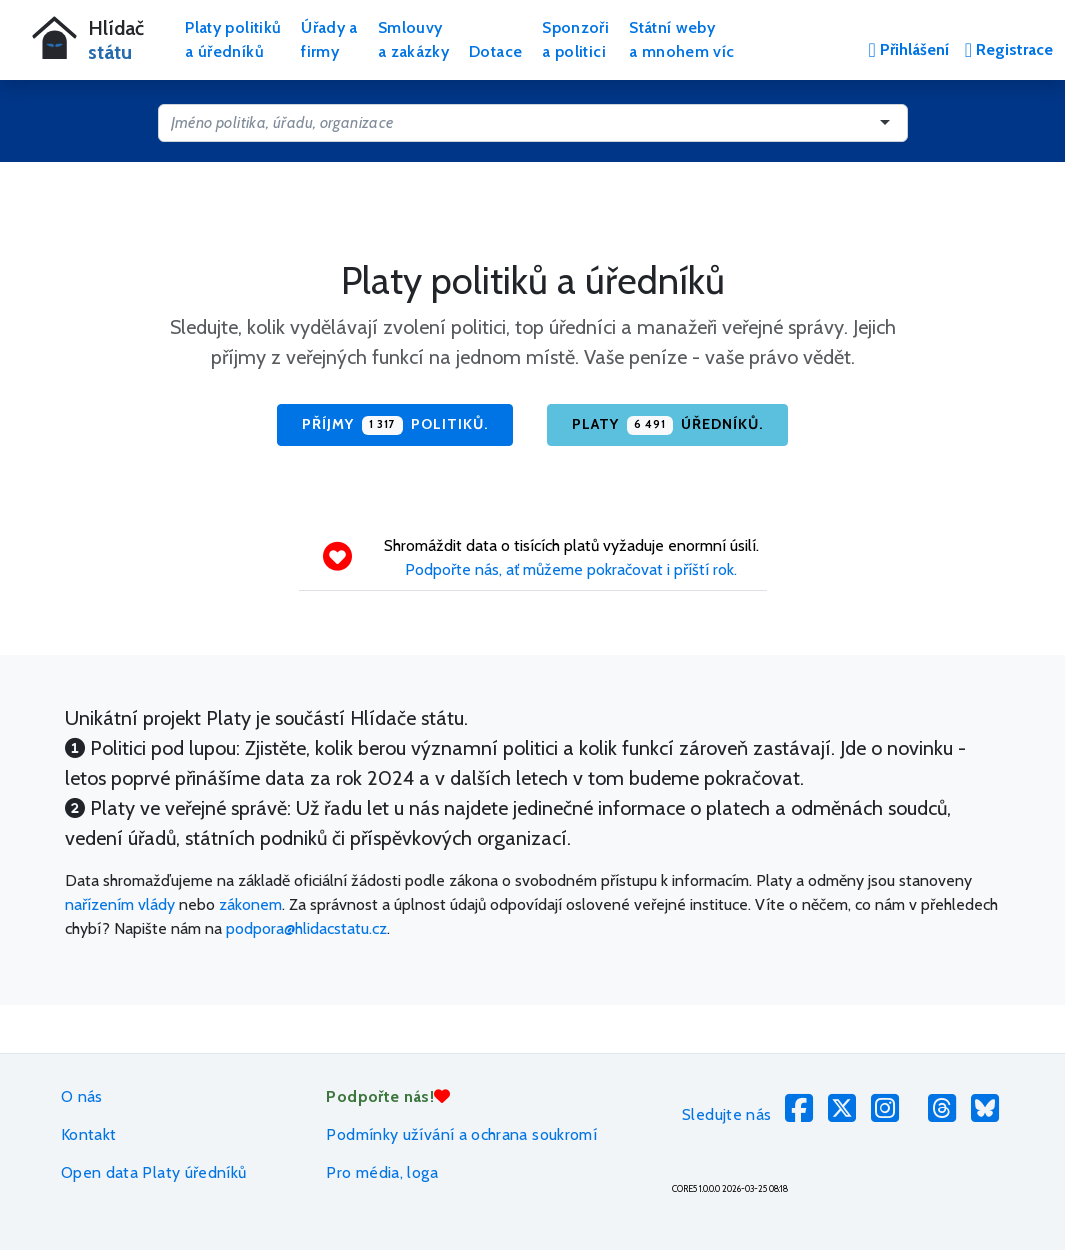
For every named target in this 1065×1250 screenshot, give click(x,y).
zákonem (250, 904)
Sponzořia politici (575, 39)
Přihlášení (908, 49)
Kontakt (89, 1134)
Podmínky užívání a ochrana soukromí (461, 1134)
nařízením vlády (120, 904)
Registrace (1009, 49)
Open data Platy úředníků (154, 1172)
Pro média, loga (381, 1172)
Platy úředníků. (667, 425)
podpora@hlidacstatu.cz (306, 928)
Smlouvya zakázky (413, 39)
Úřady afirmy (329, 39)
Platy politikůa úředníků (233, 39)
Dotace (495, 51)
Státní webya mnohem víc (681, 39)
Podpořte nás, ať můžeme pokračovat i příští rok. (571, 569)
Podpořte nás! (388, 1096)
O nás (82, 1096)
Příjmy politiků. (395, 425)
